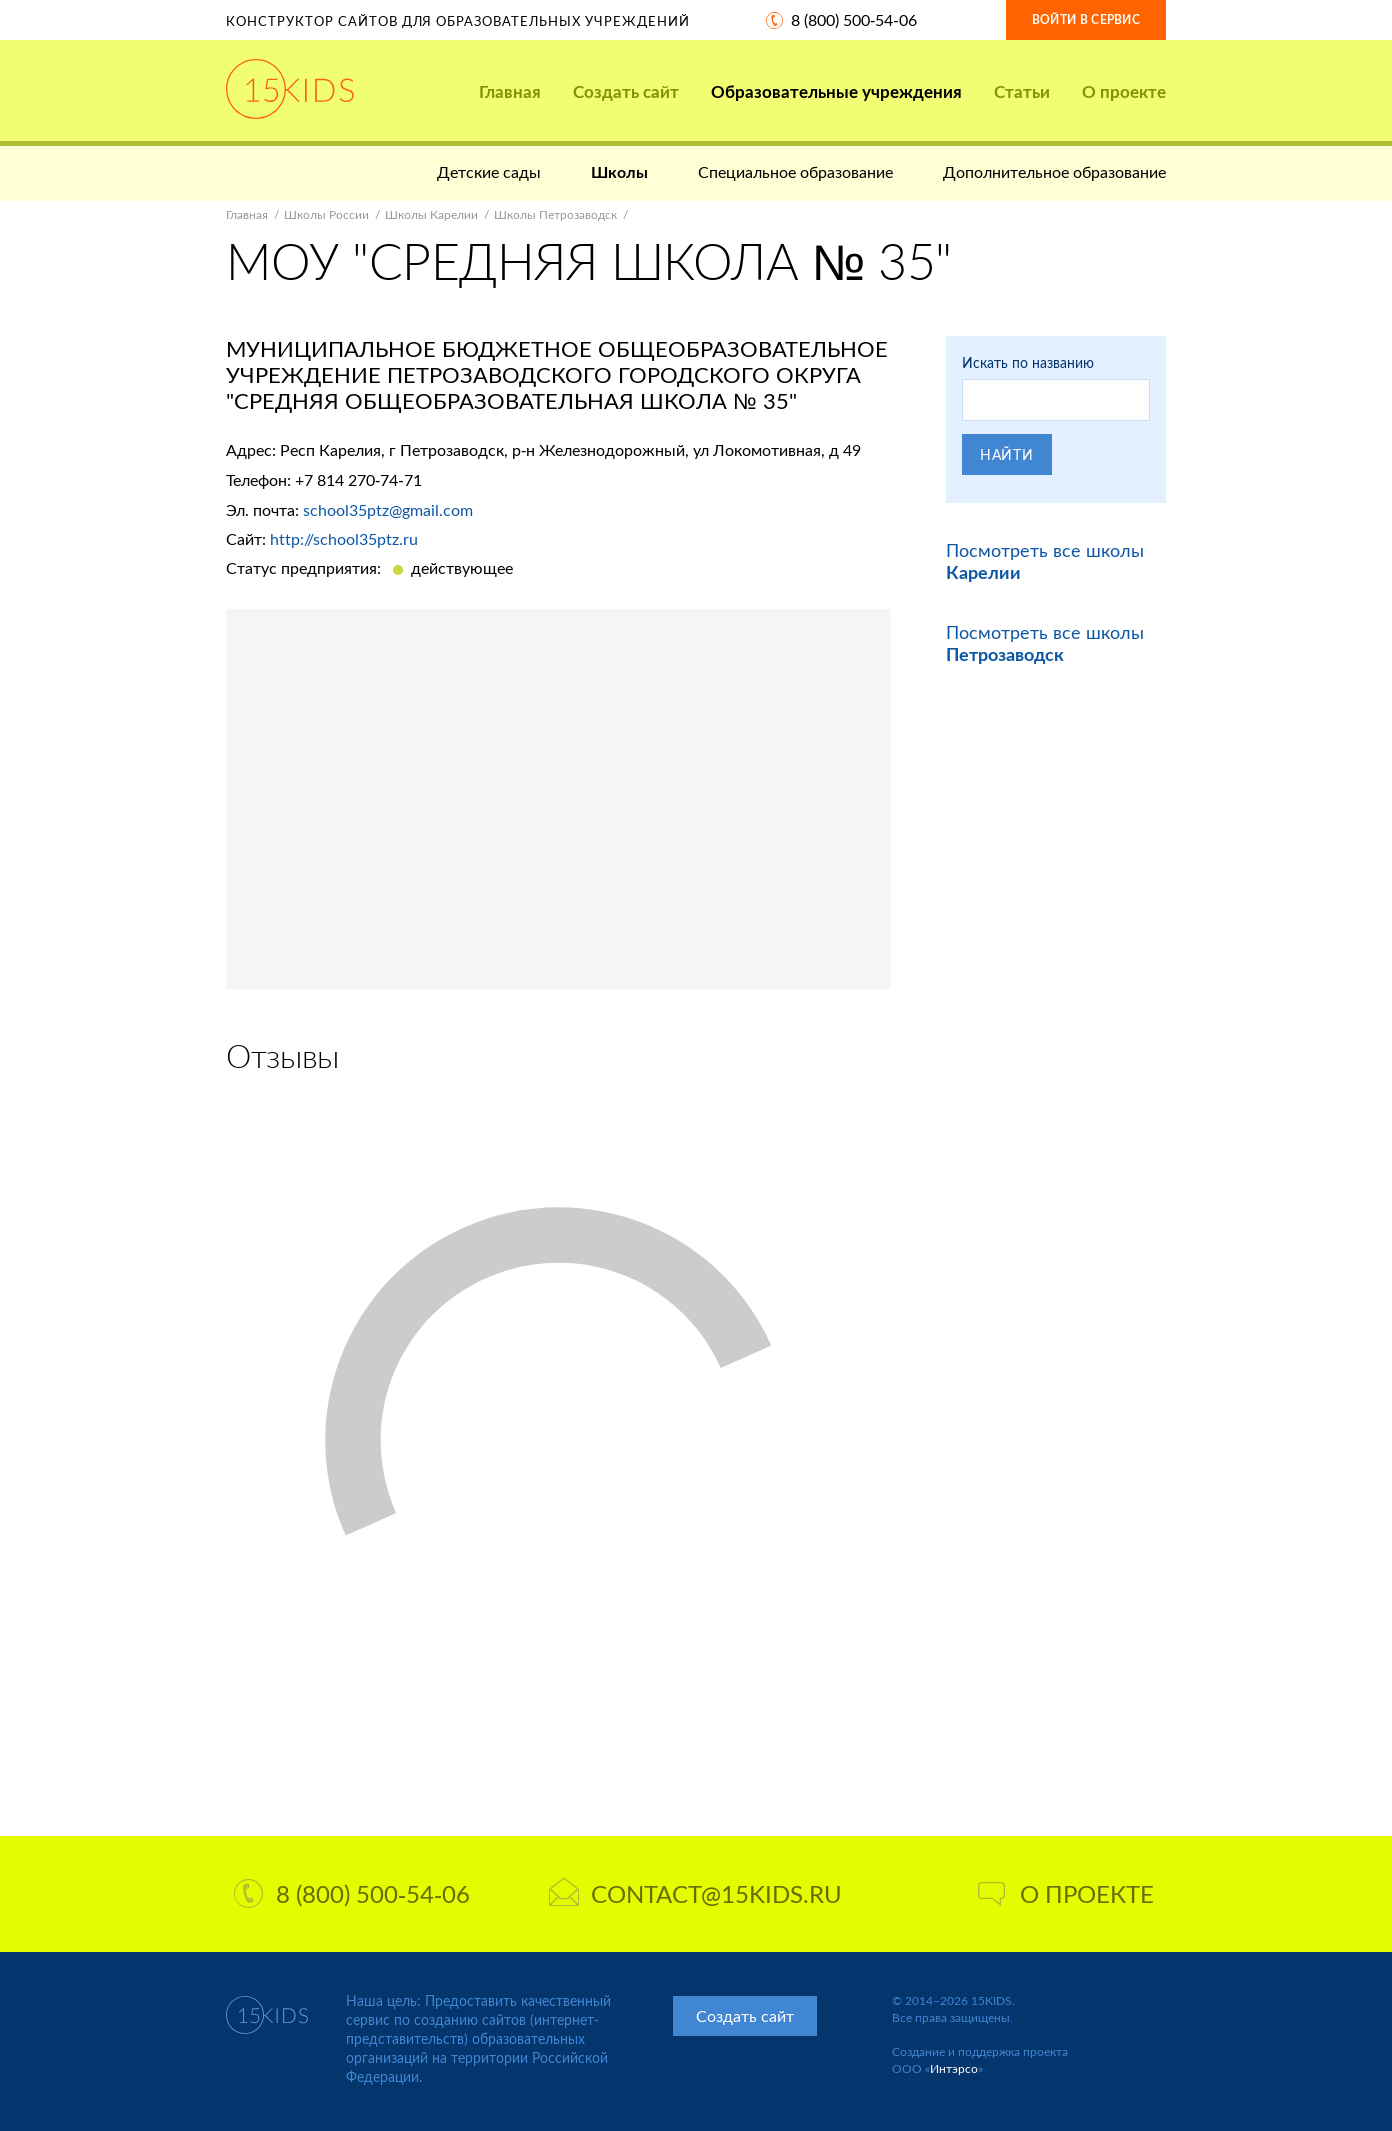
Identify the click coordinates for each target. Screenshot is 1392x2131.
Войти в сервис (1086, 19)
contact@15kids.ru (695, 1893)
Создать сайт (626, 91)
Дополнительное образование (1054, 171)
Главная (510, 91)
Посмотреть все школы (1045, 643)
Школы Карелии (431, 214)
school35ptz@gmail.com (388, 509)
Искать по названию (1028, 362)
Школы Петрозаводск (555, 214)
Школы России (326, 214)
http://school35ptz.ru (344, 538)
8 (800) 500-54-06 (854, 19)
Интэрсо (954, 2068)
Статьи (1022, 91)
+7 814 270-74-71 (358, 479)
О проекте (1124, 91)
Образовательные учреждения (836, 91)
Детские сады (489, 171)
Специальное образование (795, 171)
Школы (619, 171)
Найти (1007, 454)
